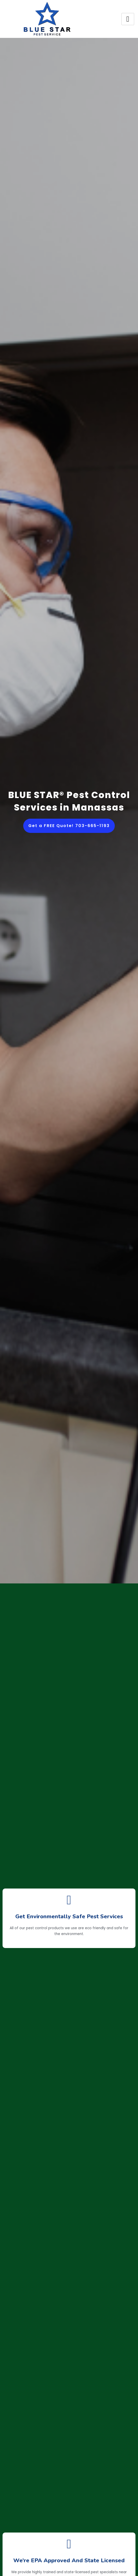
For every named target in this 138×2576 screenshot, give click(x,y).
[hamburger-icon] (127, 19)
